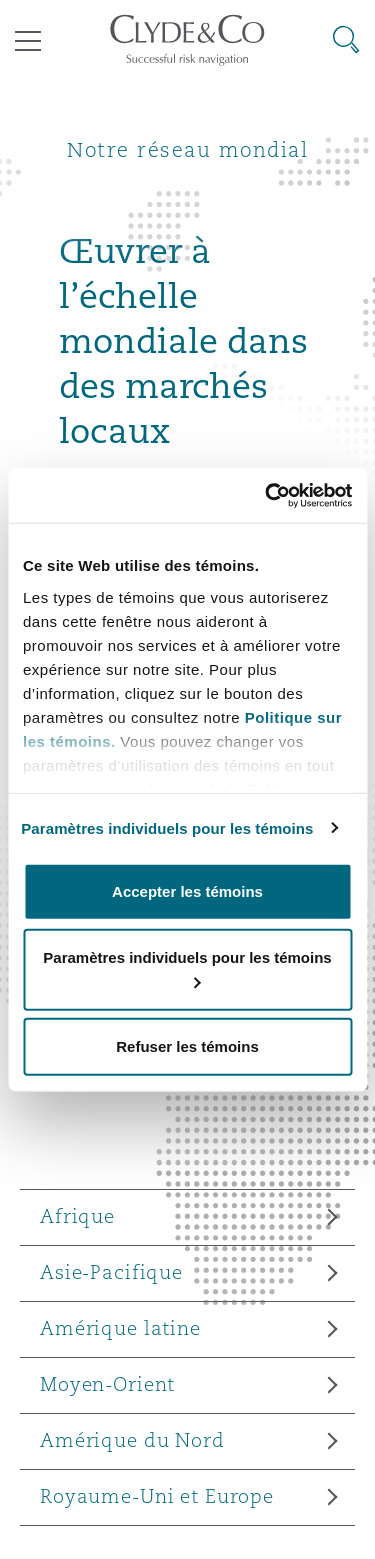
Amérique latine (120, 1328)
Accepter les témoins (187, 891)
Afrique (77, 1216)
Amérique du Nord (132, 1440)
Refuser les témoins (187, 1046)
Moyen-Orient (107, 1384)
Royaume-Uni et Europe (157, 1496)
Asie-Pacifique (111, 1272)
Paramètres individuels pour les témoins (167, 827)
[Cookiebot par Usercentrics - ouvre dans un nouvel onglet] (267, 495)
